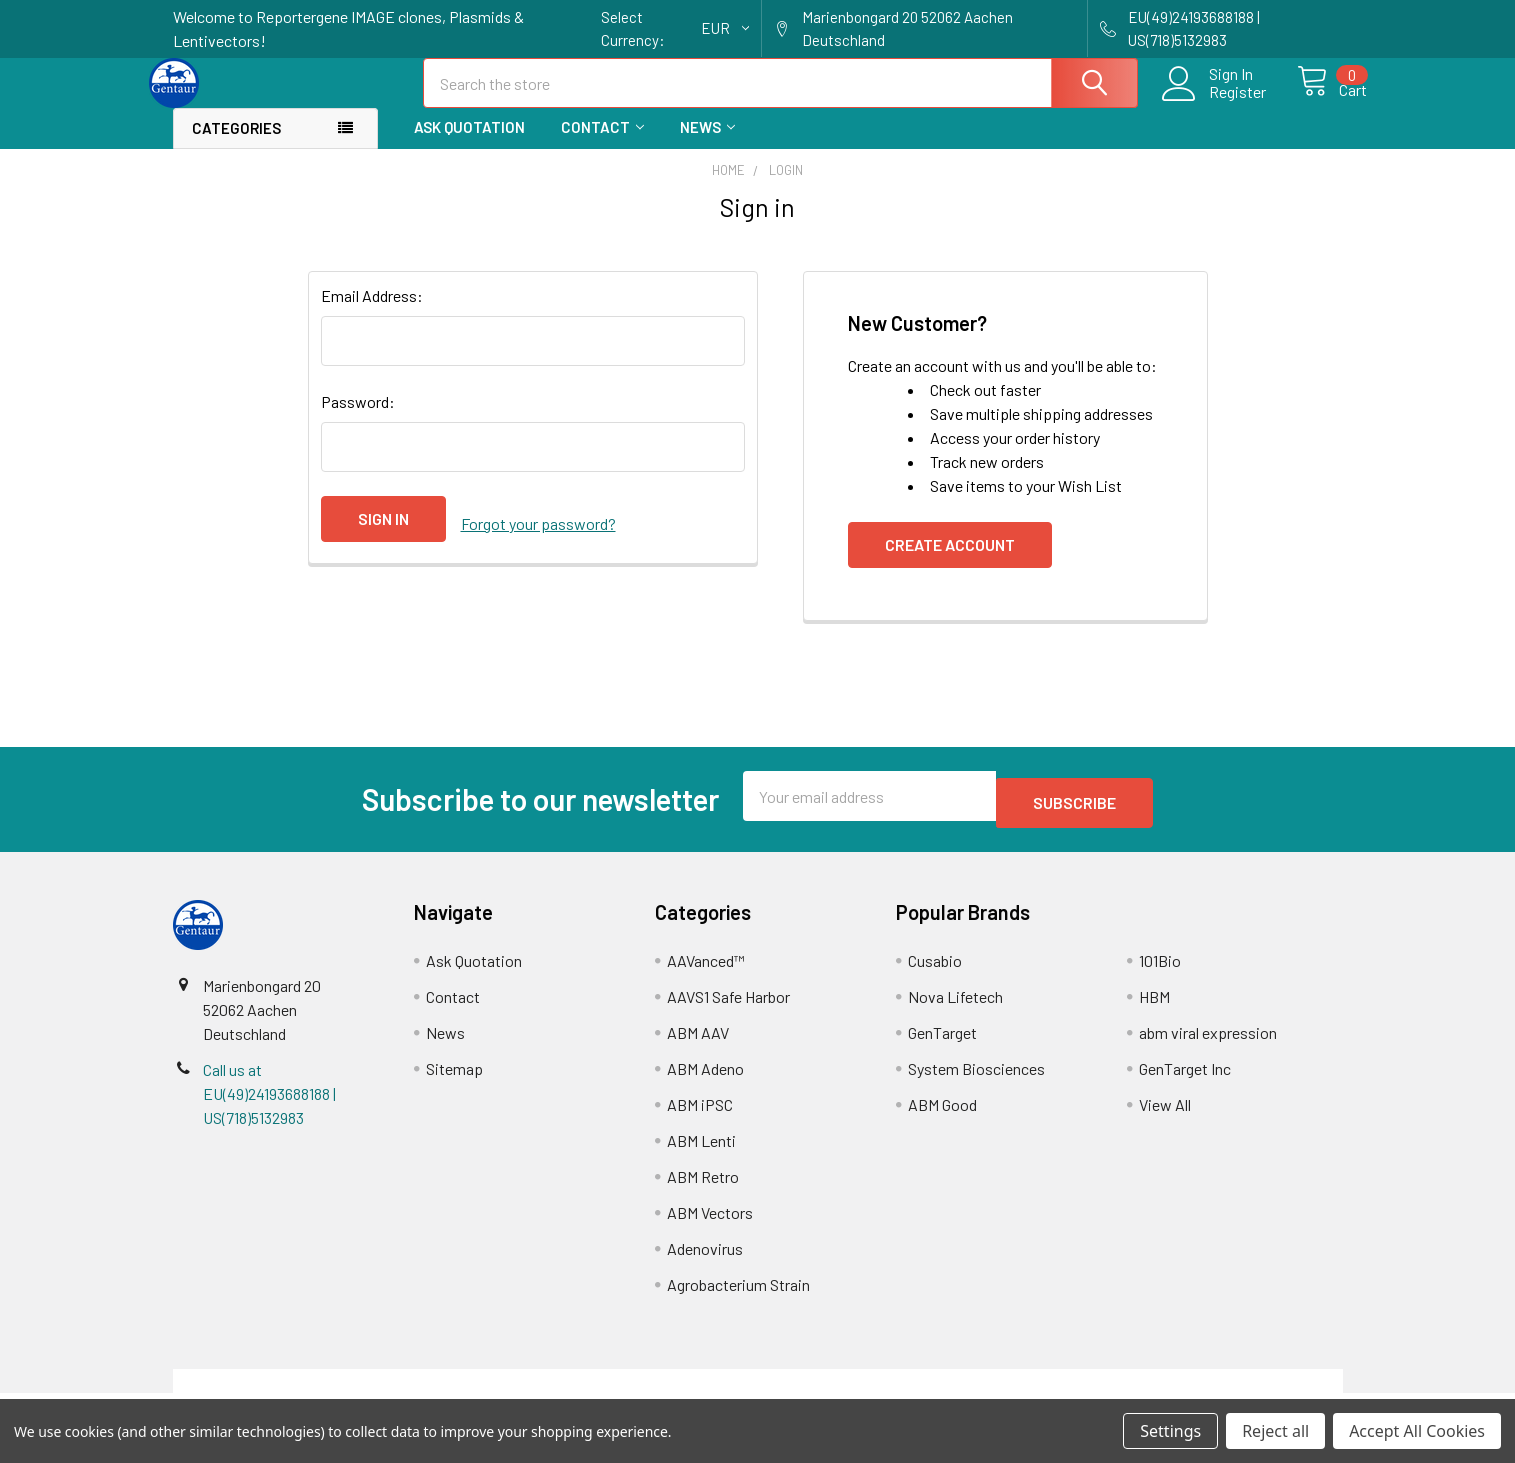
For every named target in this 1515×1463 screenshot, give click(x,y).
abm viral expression (1208, 1043)
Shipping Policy (611, 1391)
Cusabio (935, 971)
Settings (1170, 1431)
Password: (358, 419)
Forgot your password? (538, 536)
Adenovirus (705, 1259)
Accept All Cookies (1417, 1431)
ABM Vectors (710, 1223)
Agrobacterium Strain (738, 1295)
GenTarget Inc (1185, 1079)
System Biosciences (976, 1079)
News (707, 145)
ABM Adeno (705, 1079)
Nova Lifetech (955, 1007)
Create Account (950, 562)
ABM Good (942, 1115)
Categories (236, 146)
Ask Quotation (469, 145)
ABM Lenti (701, 1151)
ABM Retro (703, 1187)
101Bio (1160, 971)
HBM (1154, 1007)
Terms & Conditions (318, 1391)
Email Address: (372, 313)
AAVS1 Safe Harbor (728, 1007)
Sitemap (454, 1079)
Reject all (1275, 1431)
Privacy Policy (1196, 1391)
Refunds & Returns (903, 1391)
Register (1215, 104)
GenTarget (942, 1043)
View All (1165, 1115)
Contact (602, 145)
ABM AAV (698, 1043)
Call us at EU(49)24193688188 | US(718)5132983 (269, 1104)
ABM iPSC (700, 1115)
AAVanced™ (706, 971)
